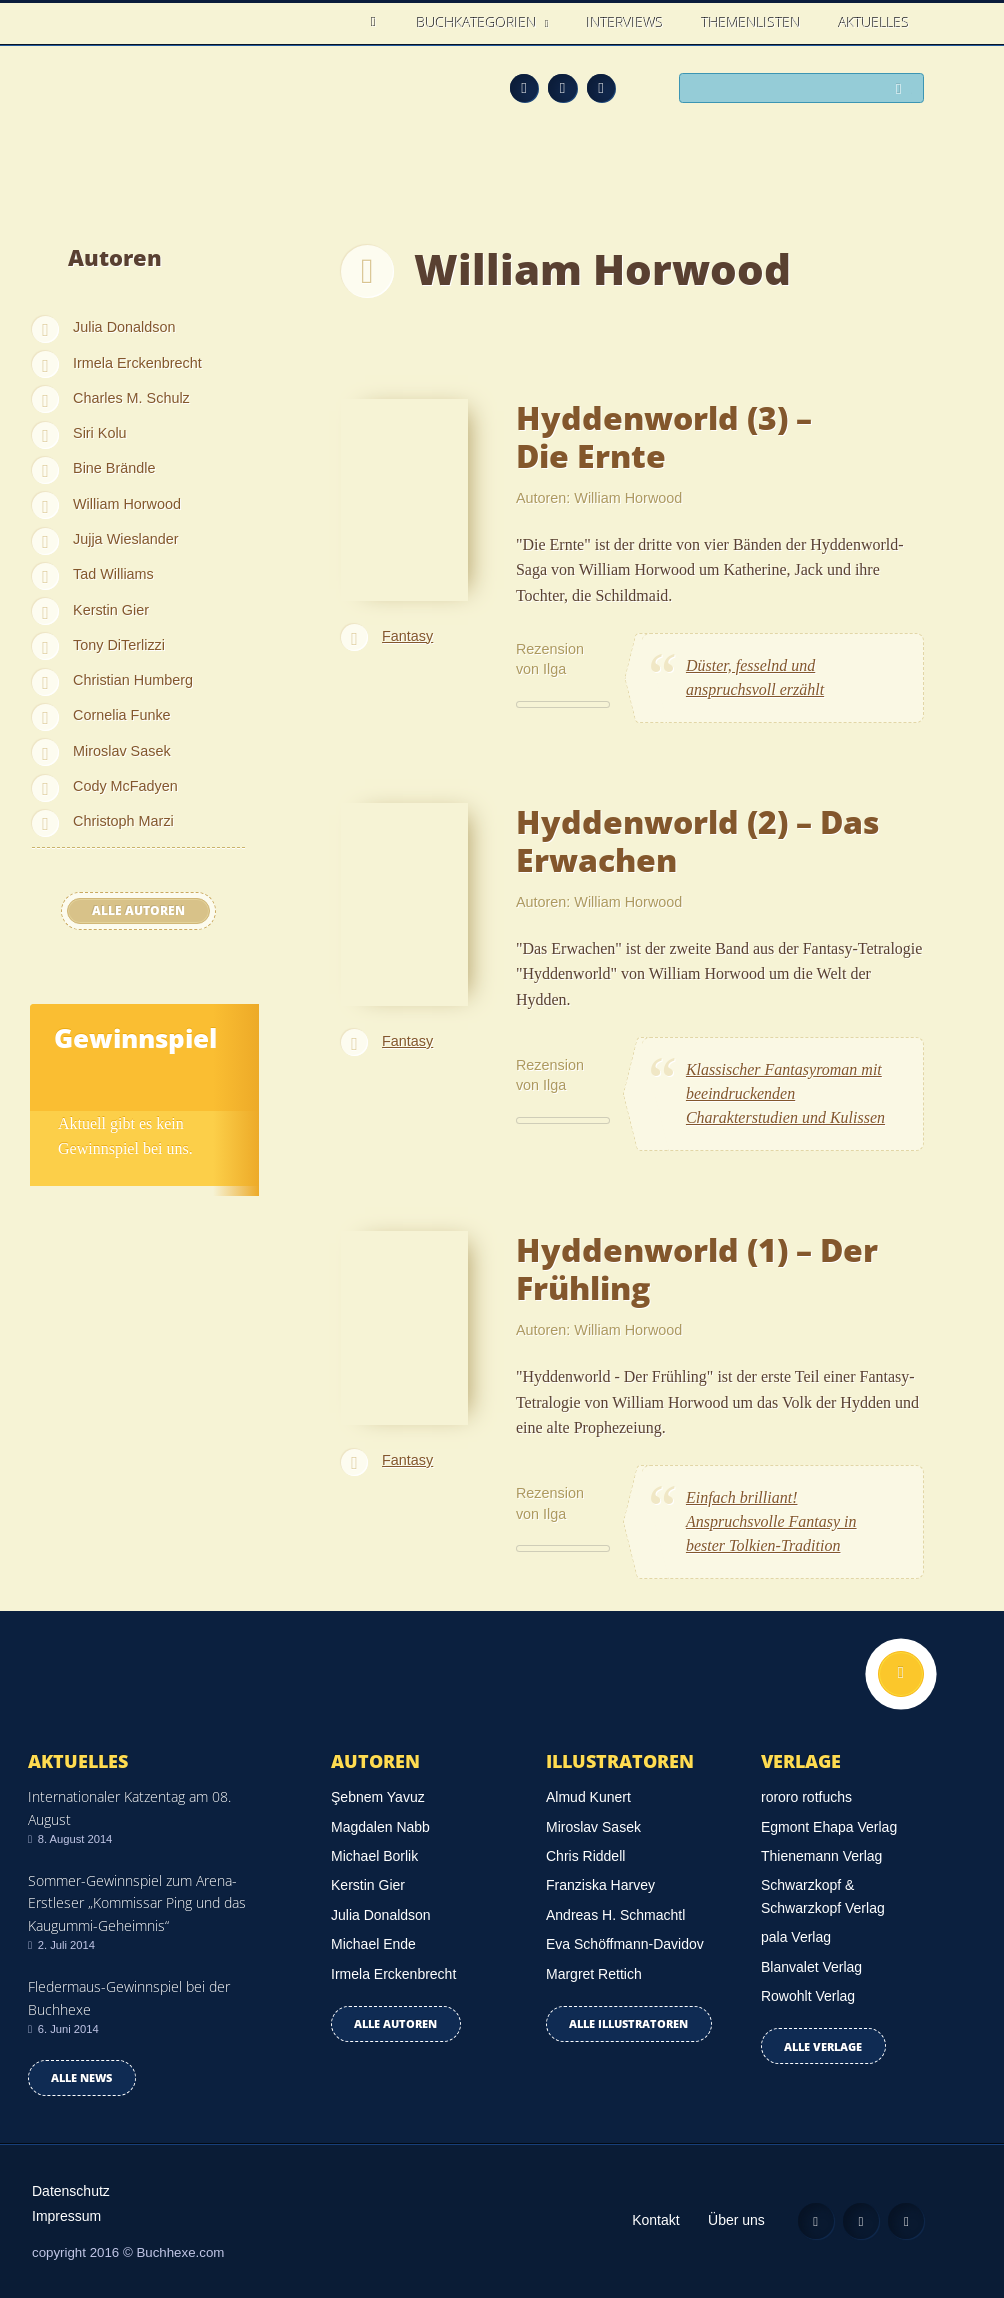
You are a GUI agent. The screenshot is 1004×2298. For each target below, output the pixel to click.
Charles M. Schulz (131, 398)
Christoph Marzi (123, 821)
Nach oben (901, 1674)
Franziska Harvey (600, 1885)
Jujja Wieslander (126, 539)
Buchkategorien (479, 22)
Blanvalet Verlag (811, 1967)
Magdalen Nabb (380, 1827)
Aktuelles (874, 22)
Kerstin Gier (111, 610)
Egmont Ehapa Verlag (829, 1827)
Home (378, 22)
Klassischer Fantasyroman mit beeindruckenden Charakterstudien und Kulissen (785, 1093)
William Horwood (127, 504)
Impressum (66, 2216)
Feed (524, 88)
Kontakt (655, 2220)
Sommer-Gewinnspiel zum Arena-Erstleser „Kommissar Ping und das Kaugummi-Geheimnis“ (137, 1903)
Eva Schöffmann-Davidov (625, 1944)
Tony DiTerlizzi (119, 645)
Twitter (601, 88)
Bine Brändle (114, 468)
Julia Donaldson (124, 327)
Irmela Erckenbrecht (137, 363)
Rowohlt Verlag (808, 1996)
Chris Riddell (585, 1856)
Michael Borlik (374, 1856)
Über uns (736, 2220)
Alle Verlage (823, 2046)
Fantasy (407, 636)
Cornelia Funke (122, 715)
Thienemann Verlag (821, 1856)
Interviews (625, 22)
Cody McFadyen (125, 786)
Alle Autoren (138, 910)
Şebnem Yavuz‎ (378, 1797)
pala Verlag (796, 1937)
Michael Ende (373, 1944)
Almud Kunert (588, 1797)
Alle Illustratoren (628, 2023)
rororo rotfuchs (806, 1797)
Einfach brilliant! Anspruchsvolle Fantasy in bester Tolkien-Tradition (771, 1521)
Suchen (904, 89)
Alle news (81, 2077)
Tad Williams (113, 574)
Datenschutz (71, 2191)
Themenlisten (751, 22)
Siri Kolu (100, 433)
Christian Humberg (133, 680)
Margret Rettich (594, 1974)
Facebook (562, 88)
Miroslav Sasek (122, 751)
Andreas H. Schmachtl (615, 1915)
